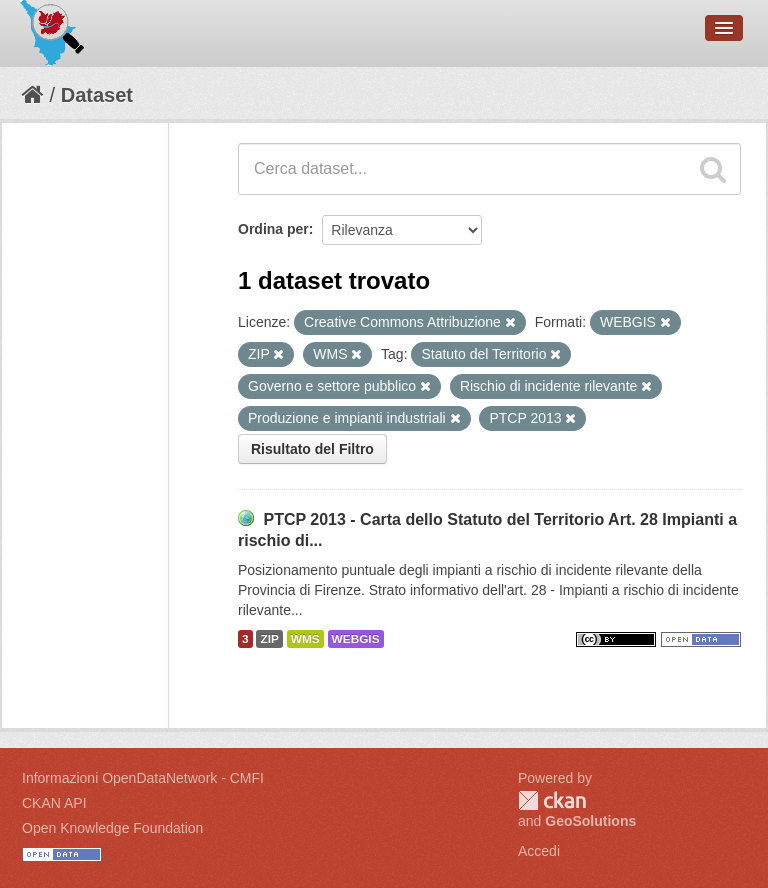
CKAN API (54, 803)
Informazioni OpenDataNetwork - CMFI (143, 778)
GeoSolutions (590, 821)
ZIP (269, 639)
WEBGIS (356, 639)
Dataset (97, 95)
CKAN (552, 800)
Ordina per (273, 229)
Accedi (539, 851)
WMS (305, 639)
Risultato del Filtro (312, 449)
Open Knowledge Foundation (112, 828)
